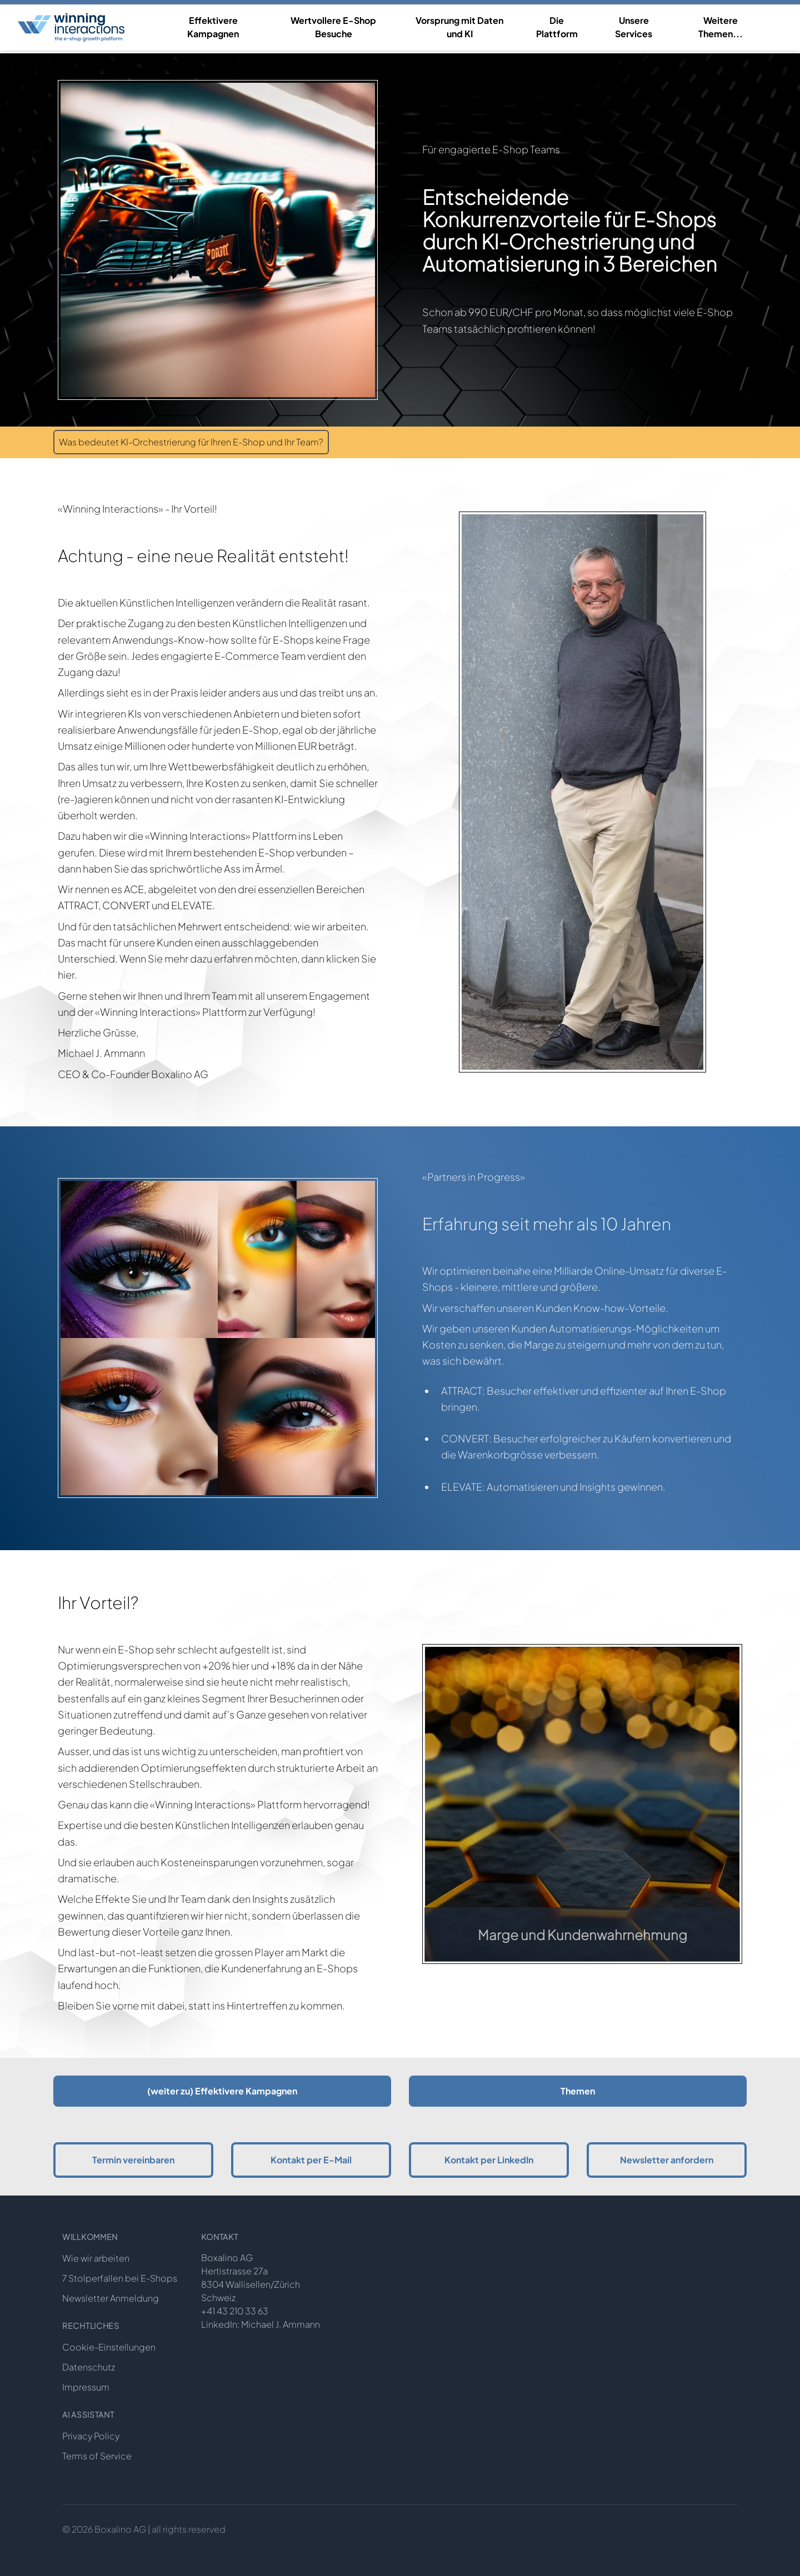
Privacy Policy (90, 2436)
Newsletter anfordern (666, 2160)
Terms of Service (97, 2456)
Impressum (85, 2387)
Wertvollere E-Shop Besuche (333, 26)
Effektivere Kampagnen (213, 26)
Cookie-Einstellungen (109, 2347)
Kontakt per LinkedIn (488, 2160)
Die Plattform (557, 26)
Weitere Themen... (720, 26)
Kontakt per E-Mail (311, 2160)
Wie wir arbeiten (95, 2258)
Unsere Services (633, 26)
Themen (578, 2091)
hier (66, 974)
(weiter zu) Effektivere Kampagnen (222, 2091)
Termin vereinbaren (133, 2160)
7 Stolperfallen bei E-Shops (119, 2278)
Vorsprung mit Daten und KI (459, 26)
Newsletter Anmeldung (110, 2298)
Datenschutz (88, 2367)
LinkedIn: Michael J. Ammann (260, 2324)
